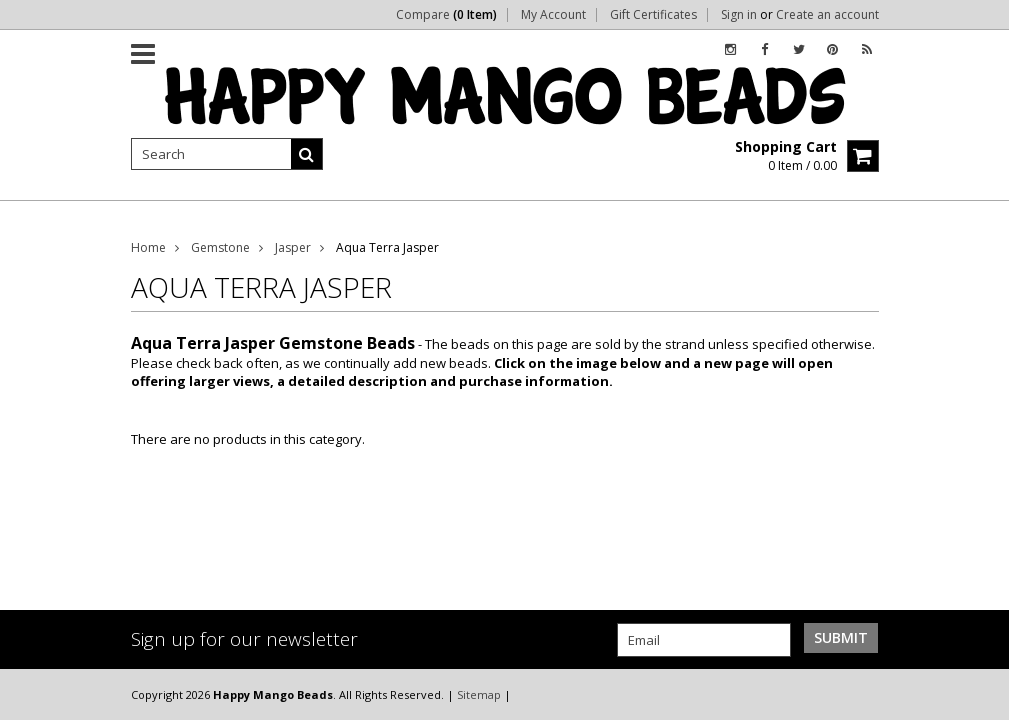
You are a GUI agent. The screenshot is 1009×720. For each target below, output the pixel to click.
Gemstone (220, 247)
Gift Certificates (653, 15)
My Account (553, 15)
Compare (446, 15)
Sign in (739, 15)
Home (148, 247)
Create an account (827, 15)
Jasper (293, 247)
